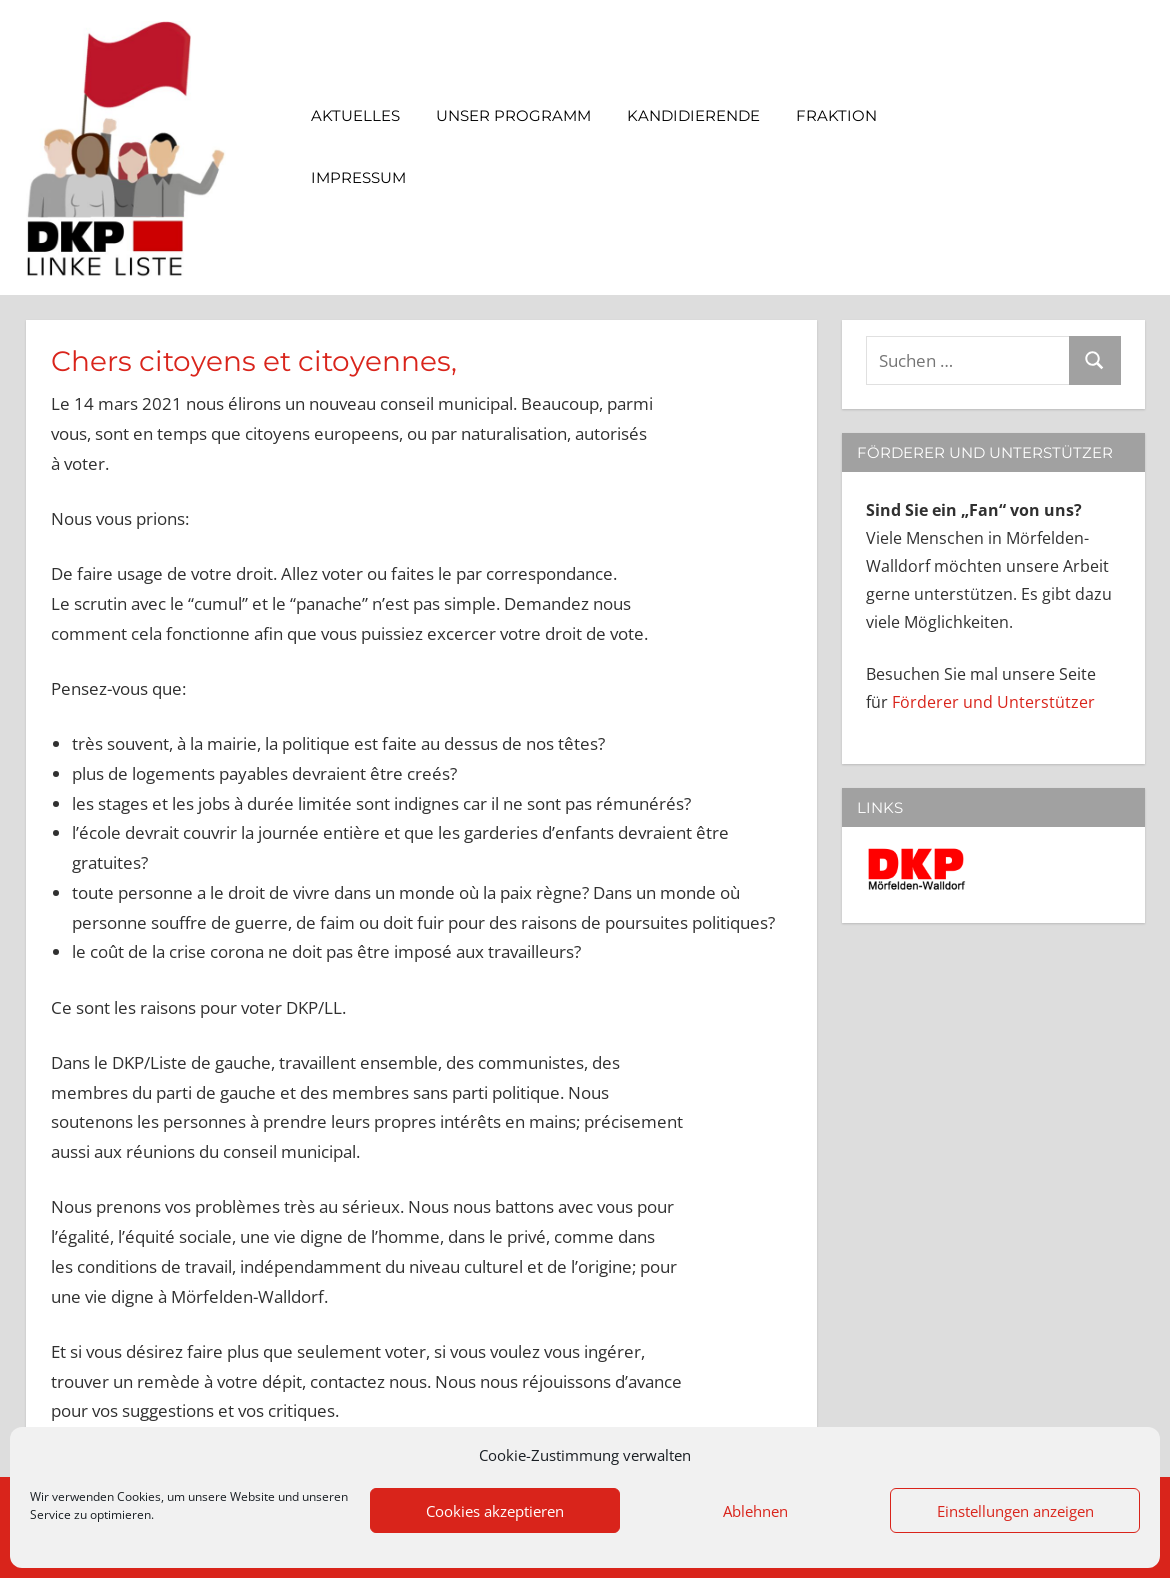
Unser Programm (513, 115)
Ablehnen (755, 1511)
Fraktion (846, 115)
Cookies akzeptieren (495, 1511)
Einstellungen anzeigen (1015, 1511)
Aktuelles (355, 115)
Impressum (368, 177)
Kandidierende (693, 115)
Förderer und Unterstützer (993, 702)
